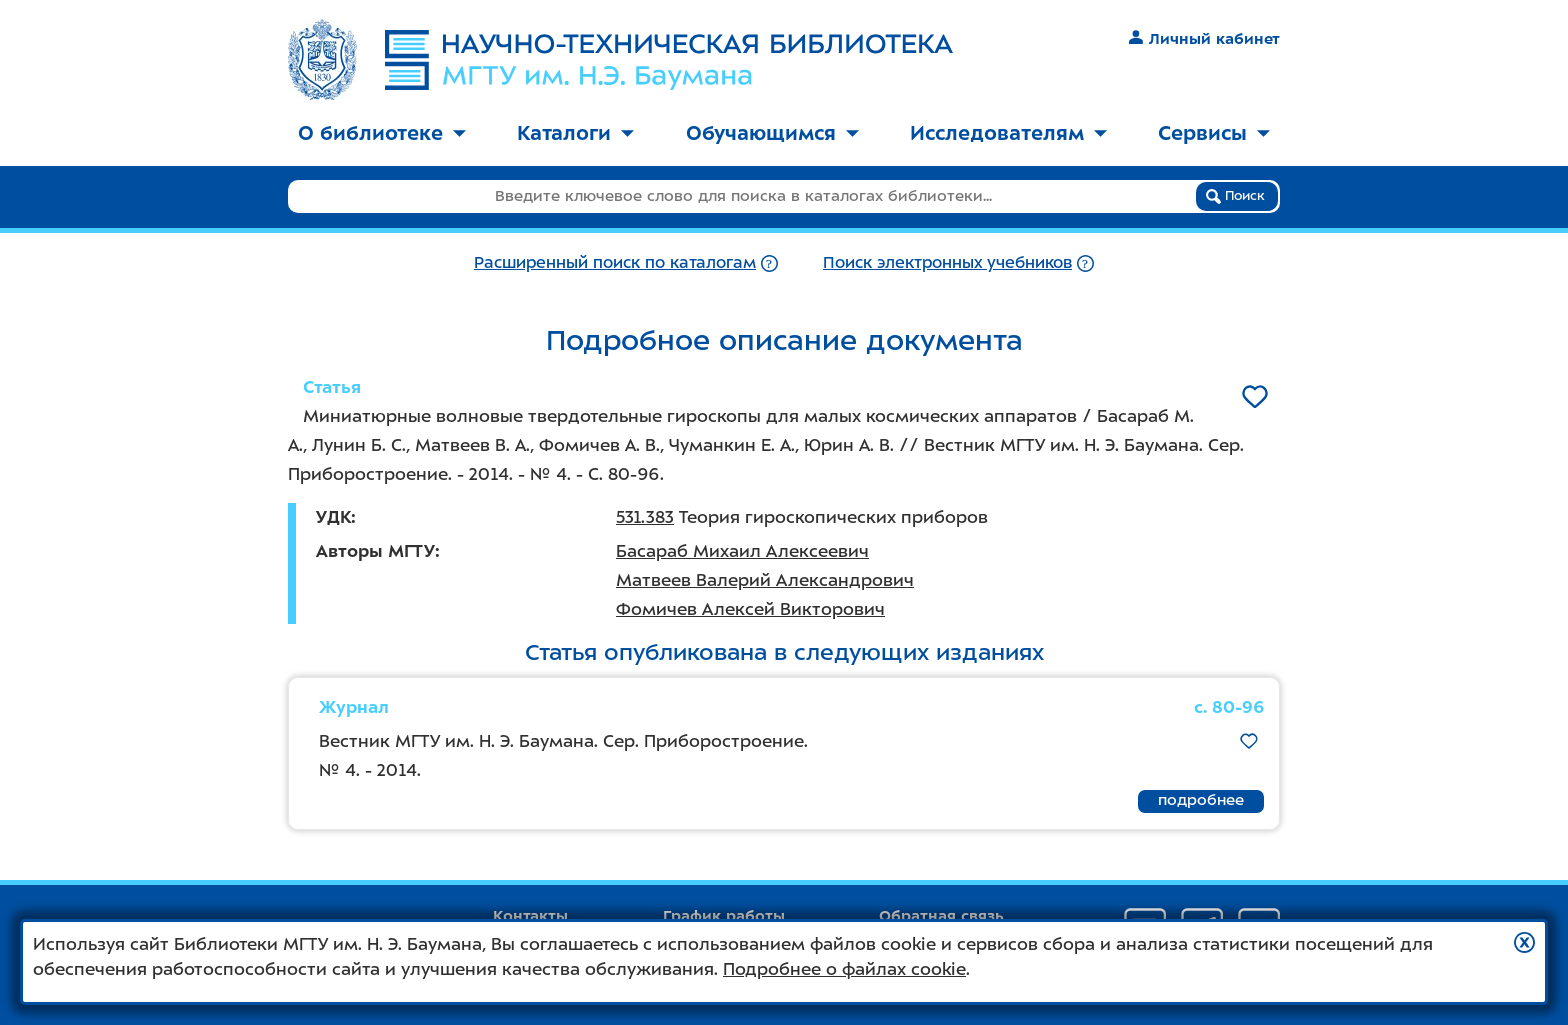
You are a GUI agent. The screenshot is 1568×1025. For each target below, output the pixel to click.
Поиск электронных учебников (947, 262)
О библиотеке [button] (382, 133)
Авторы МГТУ (375, 551)
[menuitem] (382, 134)
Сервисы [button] (1214, 133)
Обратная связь (941, 916)
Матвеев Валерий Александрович (765, 580)
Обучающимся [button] (772, 133)
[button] (1524, 942)
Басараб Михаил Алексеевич (742, 551)
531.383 (645, 517)
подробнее (1201, 800)
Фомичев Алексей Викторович (750, 609)
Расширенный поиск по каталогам (615, 262)
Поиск (1235, 196)
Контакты (530, 916)
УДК (333, 517)
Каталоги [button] (575, 133)
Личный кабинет (1204, 39)
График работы (724, 916)
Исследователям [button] (1008, 133)
